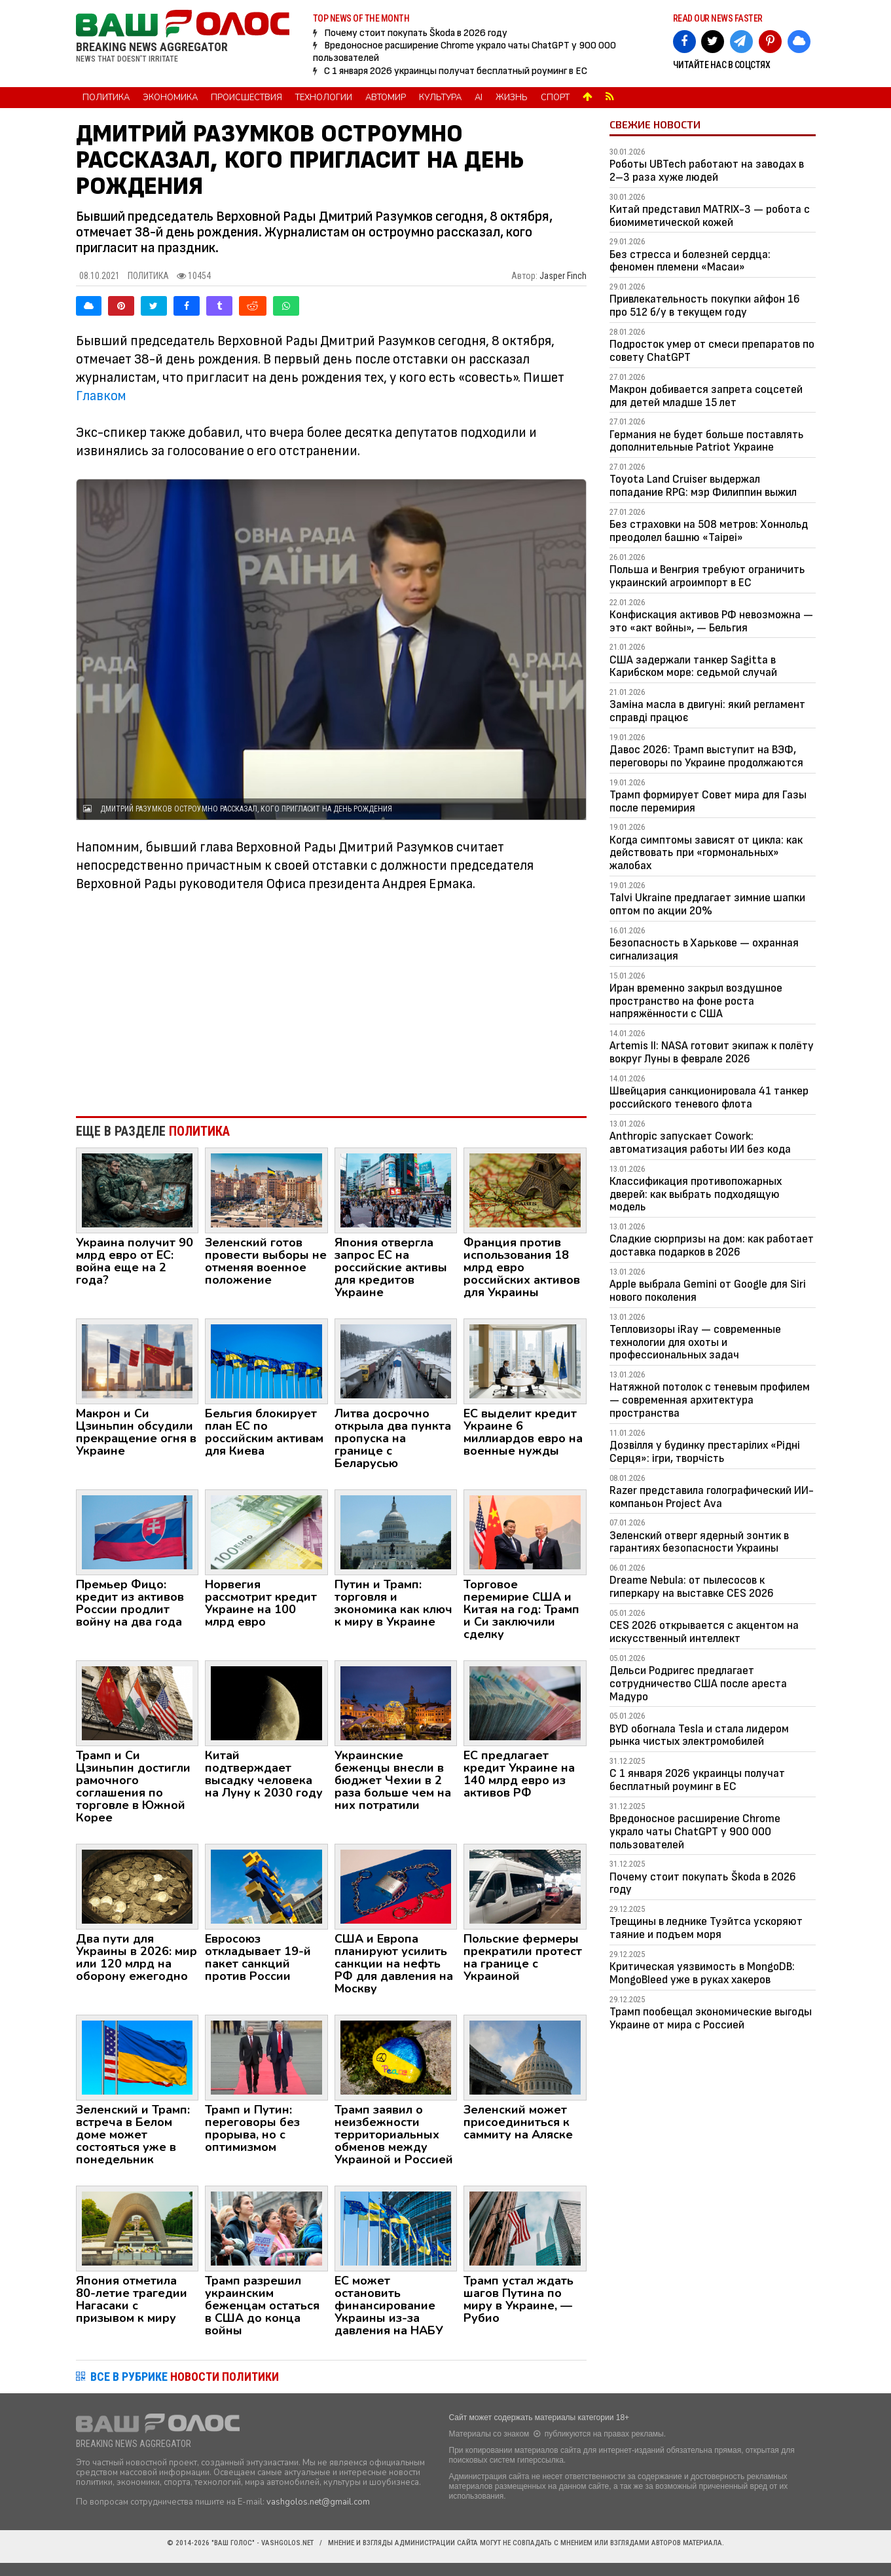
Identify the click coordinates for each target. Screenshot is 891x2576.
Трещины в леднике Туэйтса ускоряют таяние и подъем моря (706, 1927)
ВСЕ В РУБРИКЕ (184, 2376)
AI (478, 97)
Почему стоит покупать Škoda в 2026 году (415, 33)
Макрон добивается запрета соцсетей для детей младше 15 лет (706, 396)
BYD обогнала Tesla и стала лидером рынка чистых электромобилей (699, 1735)
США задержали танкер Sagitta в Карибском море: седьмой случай (693, 666)
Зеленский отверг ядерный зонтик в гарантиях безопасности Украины (699, 1542)
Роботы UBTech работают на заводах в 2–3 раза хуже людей (706, 170)
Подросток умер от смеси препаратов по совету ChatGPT (711, 350)
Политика (106, 97)
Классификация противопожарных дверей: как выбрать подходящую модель (695, 1194)
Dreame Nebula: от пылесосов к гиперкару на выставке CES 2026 (691, 1586)
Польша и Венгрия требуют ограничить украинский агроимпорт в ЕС (707, 576)
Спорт (555, 97)
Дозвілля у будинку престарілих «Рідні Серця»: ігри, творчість (704, 1451)
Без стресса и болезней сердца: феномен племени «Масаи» (690, 261)
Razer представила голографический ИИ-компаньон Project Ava (711, 1497)
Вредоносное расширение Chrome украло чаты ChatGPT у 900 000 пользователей (694, 1832)
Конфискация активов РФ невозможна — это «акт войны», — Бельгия (711, 621)
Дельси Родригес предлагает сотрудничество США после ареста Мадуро (698, 1684)
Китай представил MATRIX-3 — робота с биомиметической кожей (709, 215)
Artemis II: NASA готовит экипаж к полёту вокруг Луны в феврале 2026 (711, 1052)
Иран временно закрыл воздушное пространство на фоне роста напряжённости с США (695, 1001)
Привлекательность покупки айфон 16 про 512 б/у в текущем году (704, 305)
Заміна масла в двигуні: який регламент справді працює (707, 711)
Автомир (385, 97)
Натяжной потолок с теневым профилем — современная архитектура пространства (709, 1400)
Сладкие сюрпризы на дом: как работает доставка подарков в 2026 (711, 1245)
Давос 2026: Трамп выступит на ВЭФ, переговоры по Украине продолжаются (706, 756)
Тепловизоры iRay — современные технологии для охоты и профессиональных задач (695, 1342)
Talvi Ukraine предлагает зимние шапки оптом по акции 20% (707, 904)
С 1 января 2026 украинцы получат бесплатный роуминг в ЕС (455, 71)
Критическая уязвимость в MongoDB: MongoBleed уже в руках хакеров (702, 1973)
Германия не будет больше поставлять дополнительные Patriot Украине (706, 441)
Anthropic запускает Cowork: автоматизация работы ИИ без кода (700, 1142)
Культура (440, 97)
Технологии (323, 97)
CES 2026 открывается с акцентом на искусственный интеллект (704, 1631)
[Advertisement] (331, 998)
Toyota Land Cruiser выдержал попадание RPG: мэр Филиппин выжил (703, 485)
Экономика (170, 97)
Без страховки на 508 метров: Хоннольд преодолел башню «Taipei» (708, 530)
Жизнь (512, 97)
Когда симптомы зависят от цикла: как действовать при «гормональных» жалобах (706, 853)
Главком (101, 396)
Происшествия (246, 97)
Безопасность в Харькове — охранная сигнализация (704, 949)
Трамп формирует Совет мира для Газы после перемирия (708, 801)
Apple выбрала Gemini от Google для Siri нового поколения (707, 1290)
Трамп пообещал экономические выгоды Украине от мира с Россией (710, 2018)
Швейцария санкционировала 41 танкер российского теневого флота (709, 1097)
